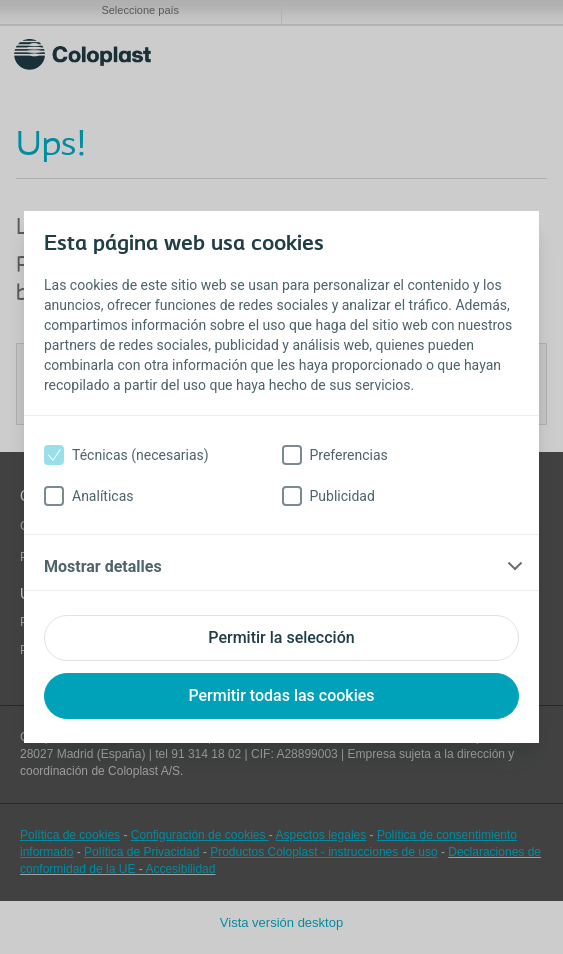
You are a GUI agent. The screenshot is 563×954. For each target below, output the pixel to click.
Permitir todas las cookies (281, 695)
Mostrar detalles (103, 566)
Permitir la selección (281, 637)
